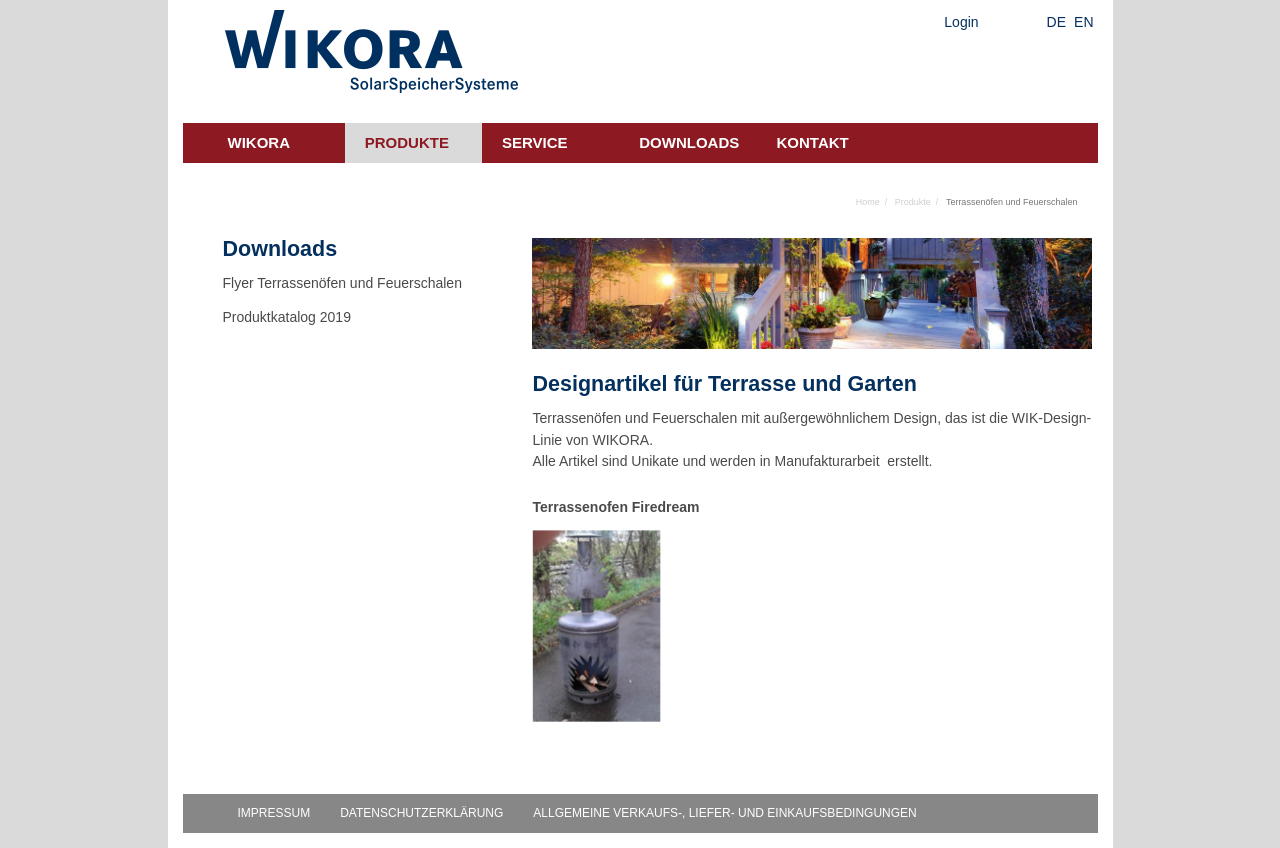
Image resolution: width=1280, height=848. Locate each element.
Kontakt (813, 142)
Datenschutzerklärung (421, 813)
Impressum (274, 813)
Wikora (259, 142)
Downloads (689, 142)
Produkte (407, 142)
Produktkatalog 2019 (287, 317)
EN (1083, 22)
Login (961, 22)
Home (868, 202)
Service (535, 142)
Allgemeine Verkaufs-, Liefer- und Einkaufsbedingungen (724, 813)
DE (1056, 22)
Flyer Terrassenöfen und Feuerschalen (342, 283)
